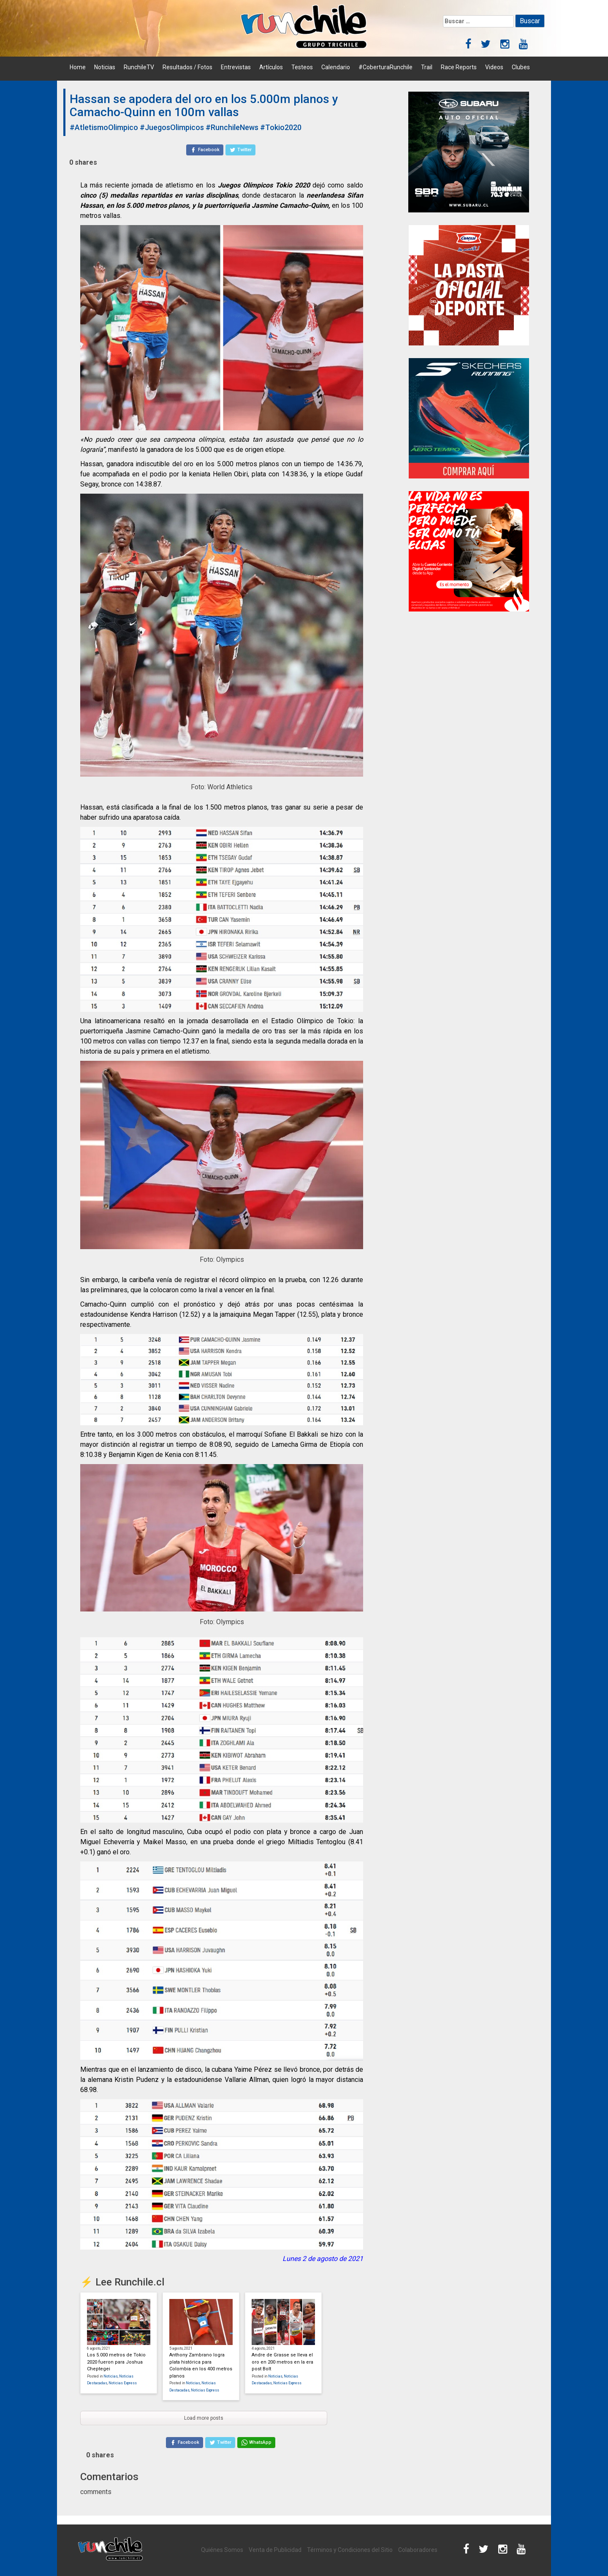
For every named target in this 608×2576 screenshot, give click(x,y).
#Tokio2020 (280, 127)
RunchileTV (139, 67)
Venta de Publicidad (275, 2549)
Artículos (271, 67)
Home (78, 67)
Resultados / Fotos (187, 67)
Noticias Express (123, 2383)
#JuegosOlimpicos (172, 127)
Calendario (335, 67)
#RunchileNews (232, 127)
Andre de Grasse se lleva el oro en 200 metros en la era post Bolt (282, 2362)
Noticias (104, 67)
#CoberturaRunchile (385, 67)
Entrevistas (236, 67)
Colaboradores (417, 2549)
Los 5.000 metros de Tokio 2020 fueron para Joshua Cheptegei (116, 2362)
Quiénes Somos (222, 2549)
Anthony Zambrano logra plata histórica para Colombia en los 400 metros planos (200, 2365)
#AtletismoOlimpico (104, 127)
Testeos (302, 67)
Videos (494, 67)
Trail (426, 67)
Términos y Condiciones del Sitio (350, 2549)
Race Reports (459, 67)
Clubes (521, 67)
